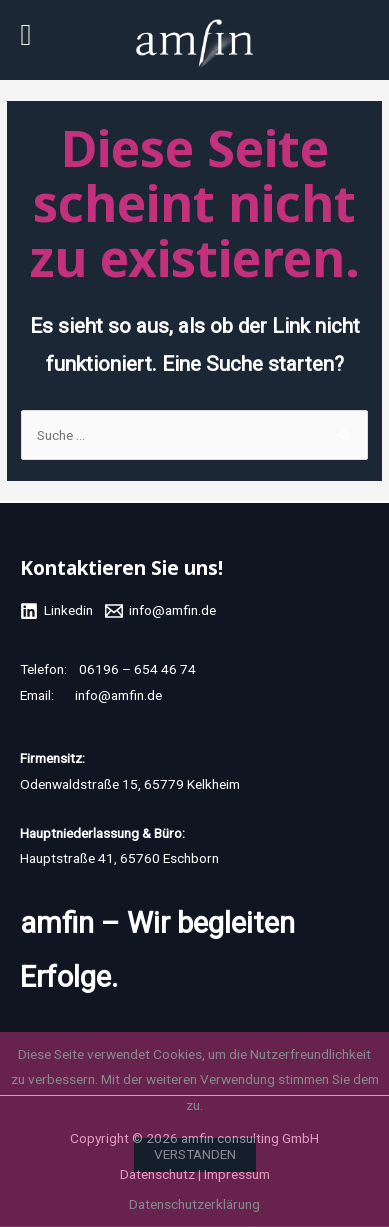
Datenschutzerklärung (194, 1204)
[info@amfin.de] (160, 611)
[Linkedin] (56, 611)
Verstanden (195, 1154)
